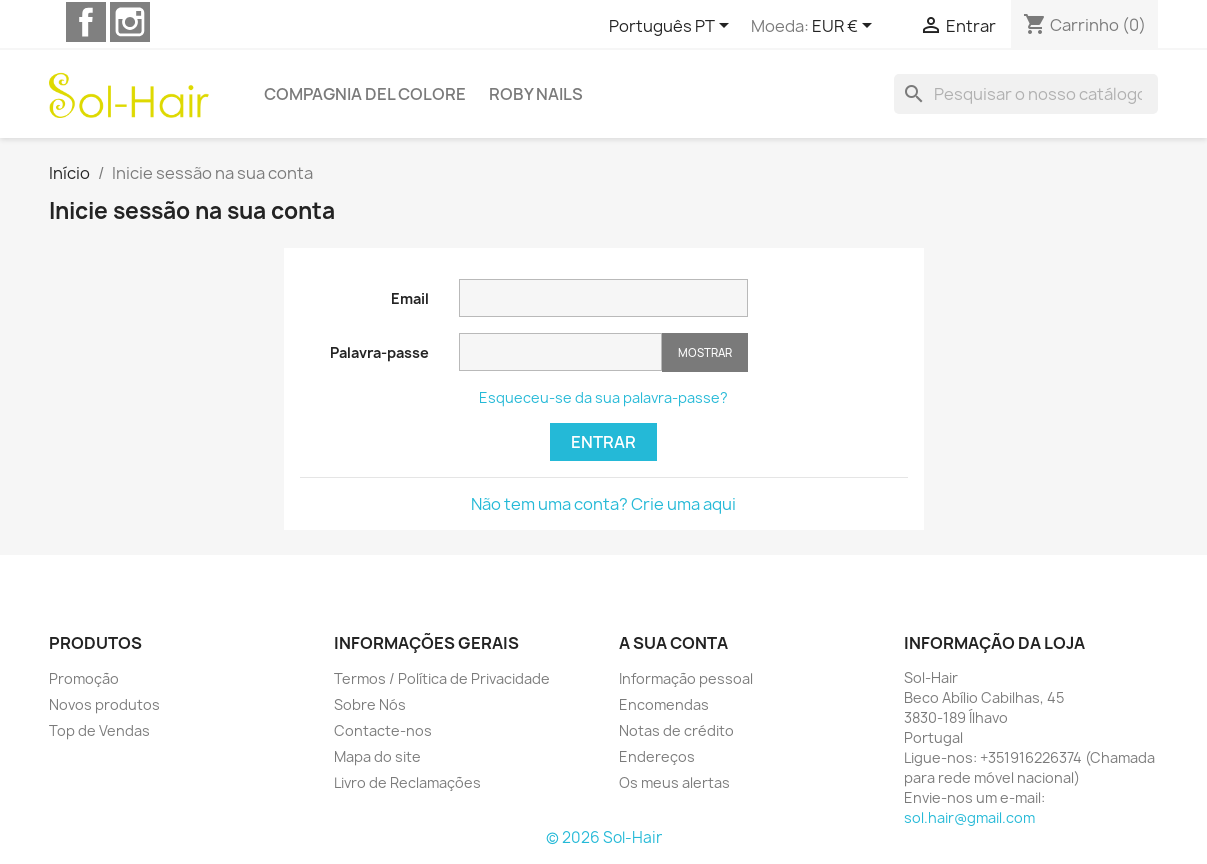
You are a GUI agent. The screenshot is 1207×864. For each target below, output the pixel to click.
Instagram (130, 22)
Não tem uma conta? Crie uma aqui (603, 504)
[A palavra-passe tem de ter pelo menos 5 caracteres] (560, 352)
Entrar (603, 442)
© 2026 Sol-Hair (604, 837)
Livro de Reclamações (407, 782)
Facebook (86, 22)
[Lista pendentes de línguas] (672, 27)
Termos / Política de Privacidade (442, 678)
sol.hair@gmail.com (969, 817)
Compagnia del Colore (365, 94)
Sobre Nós (370, 704)
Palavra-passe (379, 352)
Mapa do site (377, 756)
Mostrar (705, 352)
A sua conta (673, 643)
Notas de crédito (676, 730)
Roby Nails (536, 94)
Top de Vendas (99, 730)
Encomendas (664, 704)
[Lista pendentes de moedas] (845, 27)
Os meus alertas (674, 782)
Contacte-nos (383, 730)
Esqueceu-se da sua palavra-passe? (603, 397)
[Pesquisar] (1026, 94)
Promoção (84, 678)
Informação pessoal (686, 678)
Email (410, 298)
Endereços (657, 756)
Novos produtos (104, 704)
